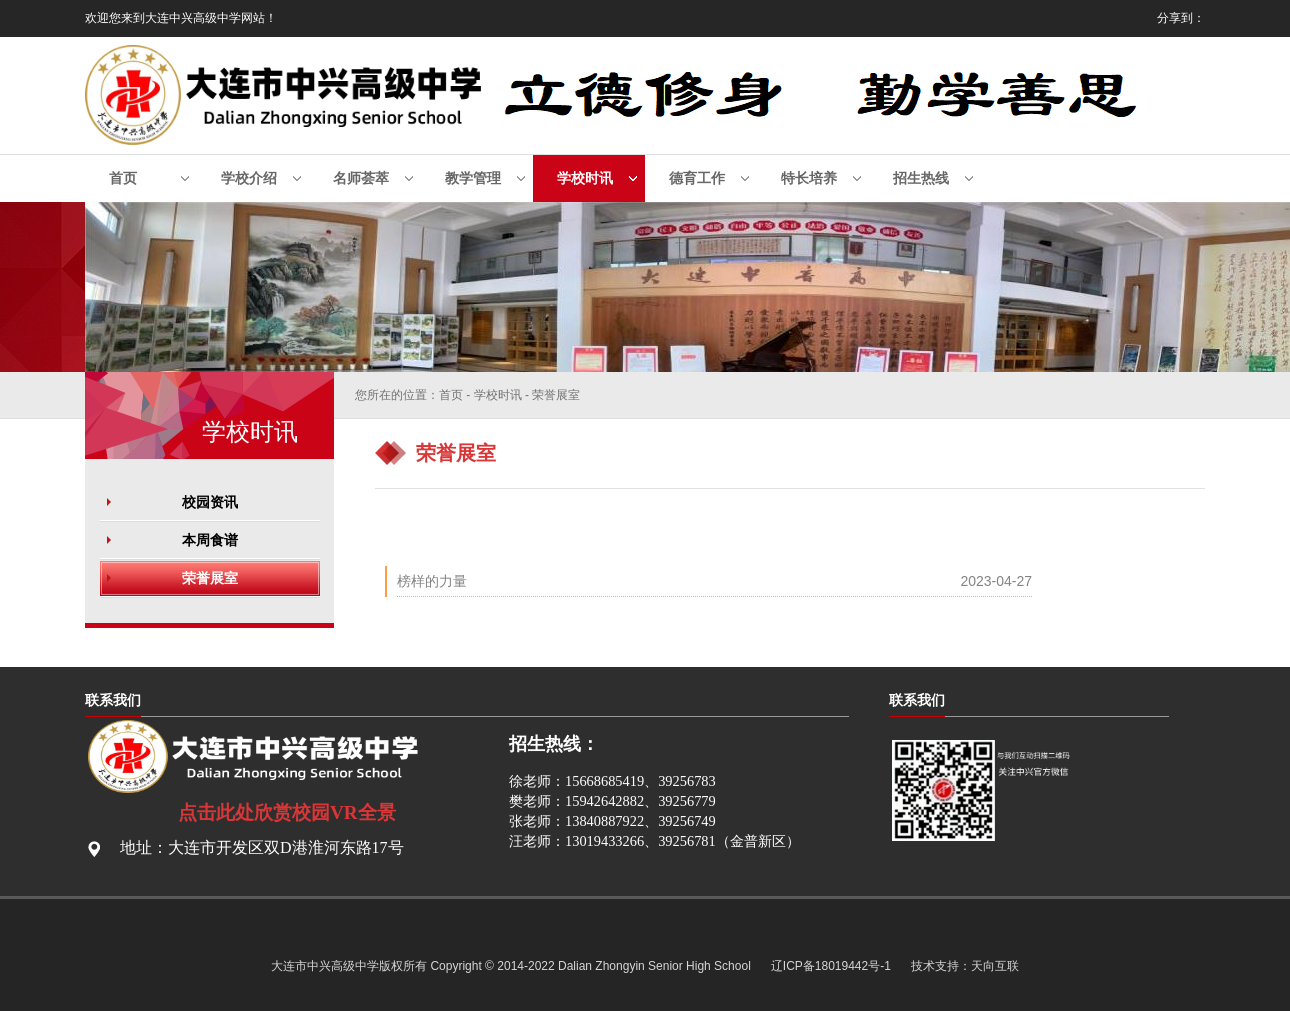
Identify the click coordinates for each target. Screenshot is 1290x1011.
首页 (123, 178)
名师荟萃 (361, 178)
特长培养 (809, 178)
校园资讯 (210, 502)
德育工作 (697, 178)
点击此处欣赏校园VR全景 (287, 812)
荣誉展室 (210, 578)
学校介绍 (249, 178)
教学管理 (473, 178)
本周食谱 (210, 540)
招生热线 (921, 178)
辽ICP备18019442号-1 (831, 966)
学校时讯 (585, 178)
